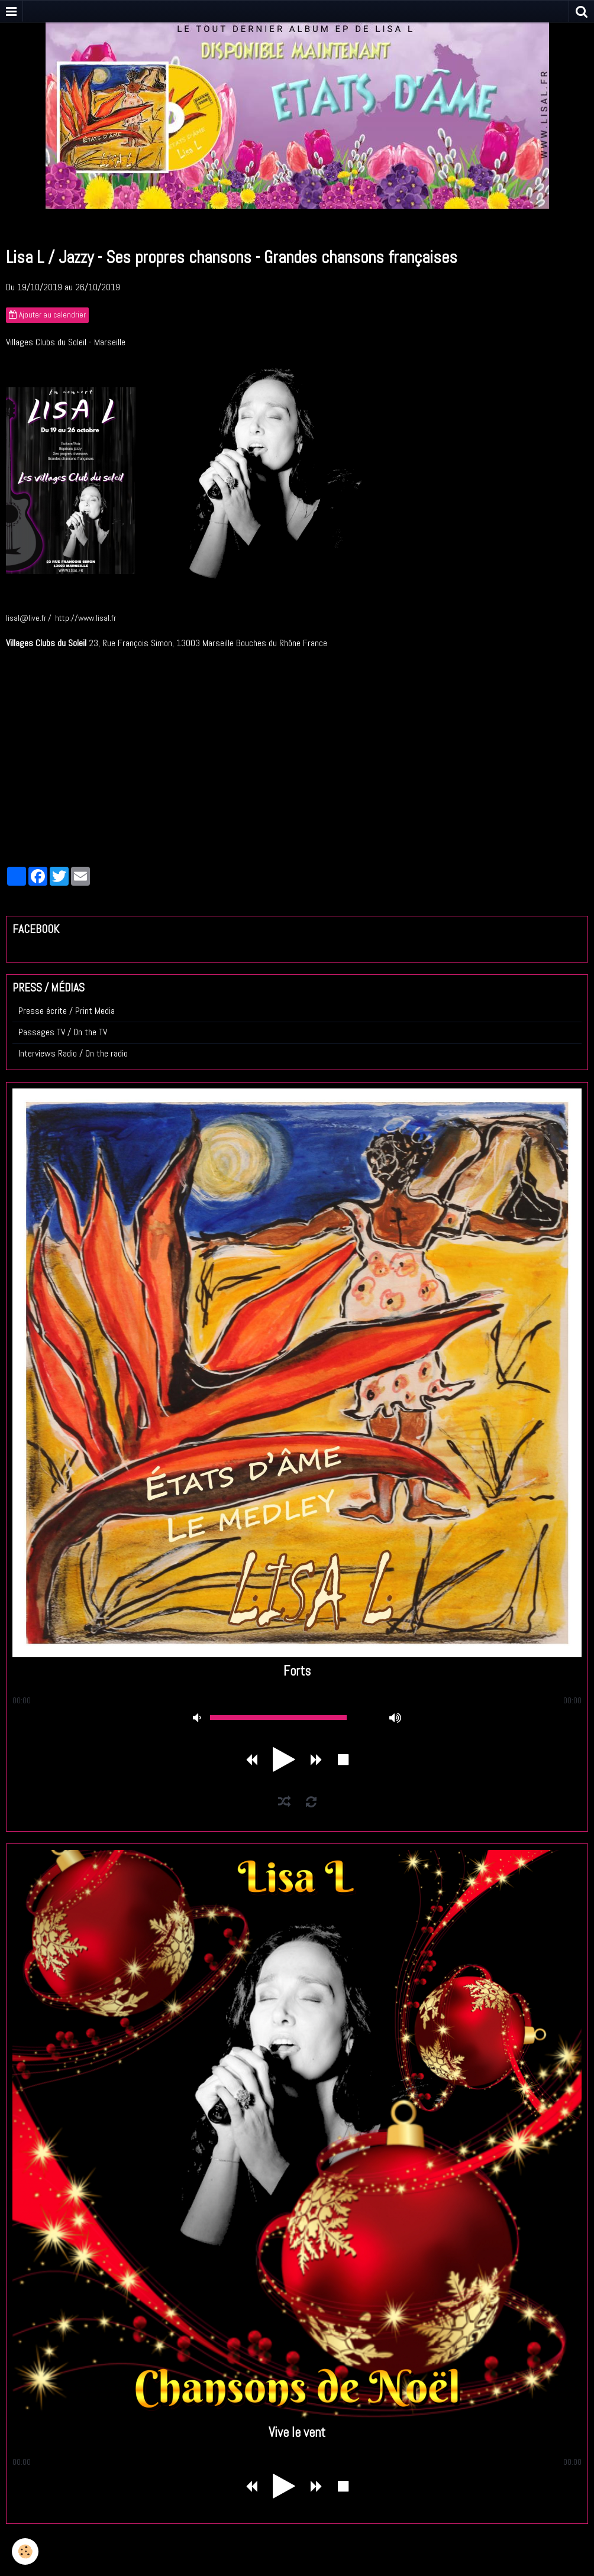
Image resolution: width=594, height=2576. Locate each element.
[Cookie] (25, 2551)
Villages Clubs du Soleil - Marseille (65, 342)
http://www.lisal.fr (85, 618)
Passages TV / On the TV (62, 1032)
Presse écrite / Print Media (66, 1011)
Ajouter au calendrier (47, 315)
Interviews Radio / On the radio (73, 1053)
